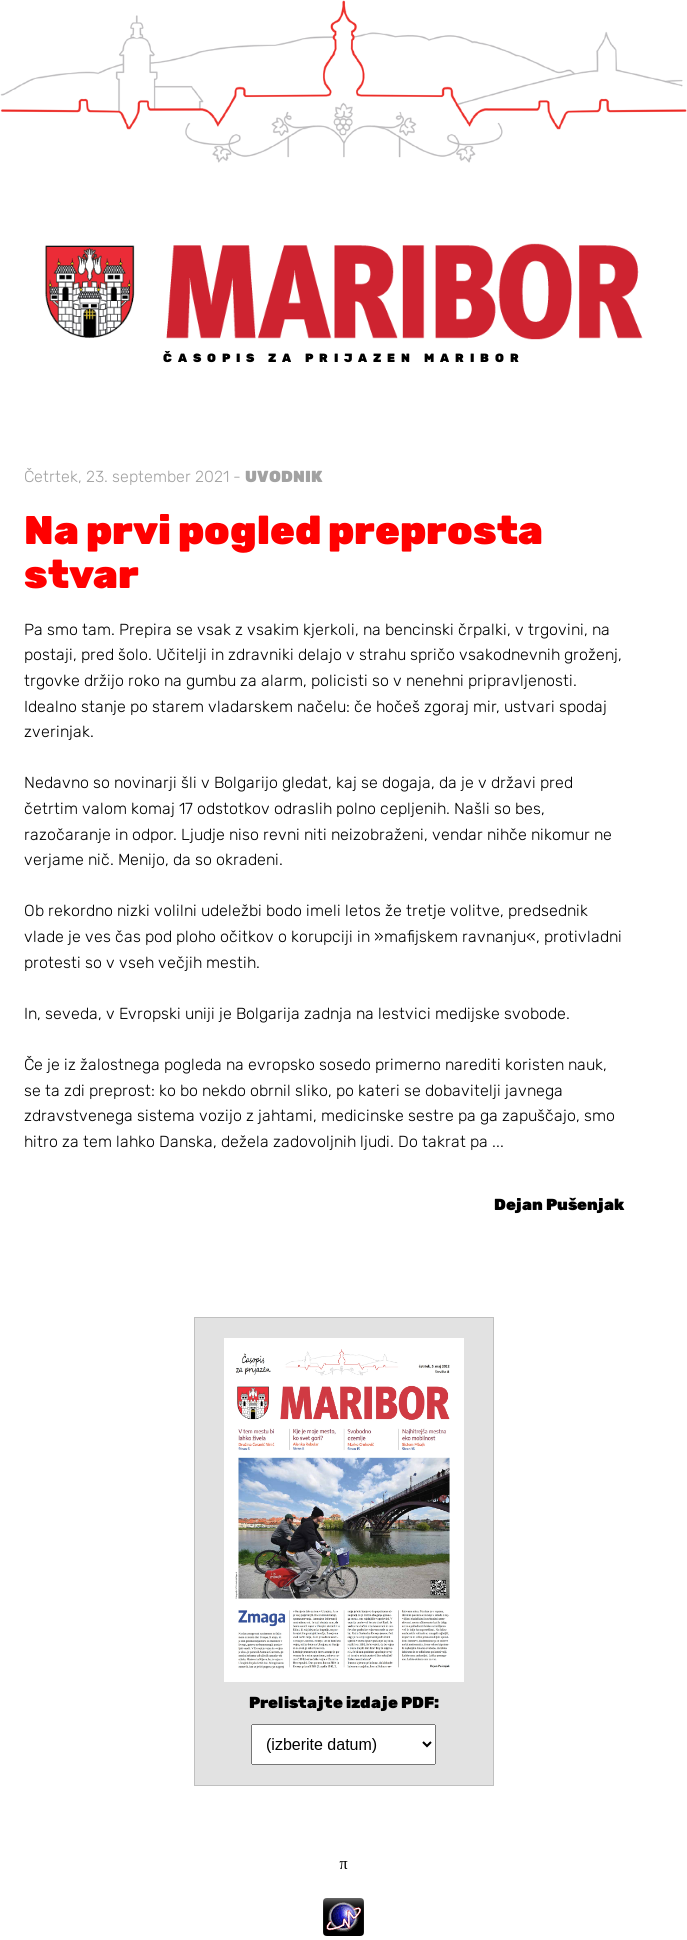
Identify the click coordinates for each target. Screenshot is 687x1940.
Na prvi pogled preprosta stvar (283, 552)
